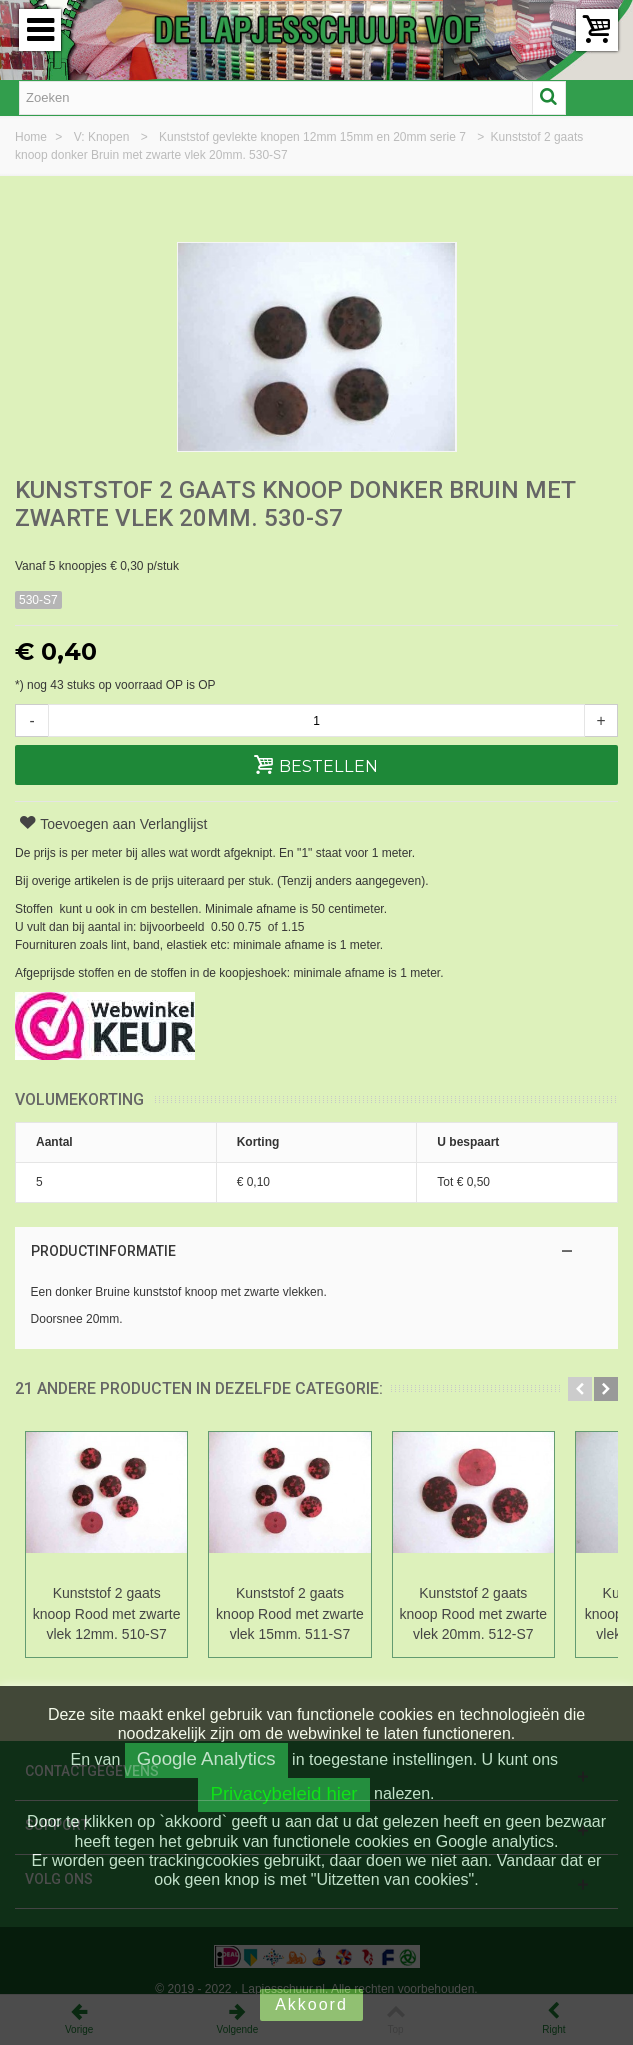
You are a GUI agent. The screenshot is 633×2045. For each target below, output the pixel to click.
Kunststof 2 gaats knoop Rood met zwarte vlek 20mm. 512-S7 (515, 1614)
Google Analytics (206, 1758)
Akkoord (311, 2004)
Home (32, 137)
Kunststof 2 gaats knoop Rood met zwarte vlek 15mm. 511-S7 (315, 1614)
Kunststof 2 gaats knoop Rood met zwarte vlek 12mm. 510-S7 (115, 1614)
